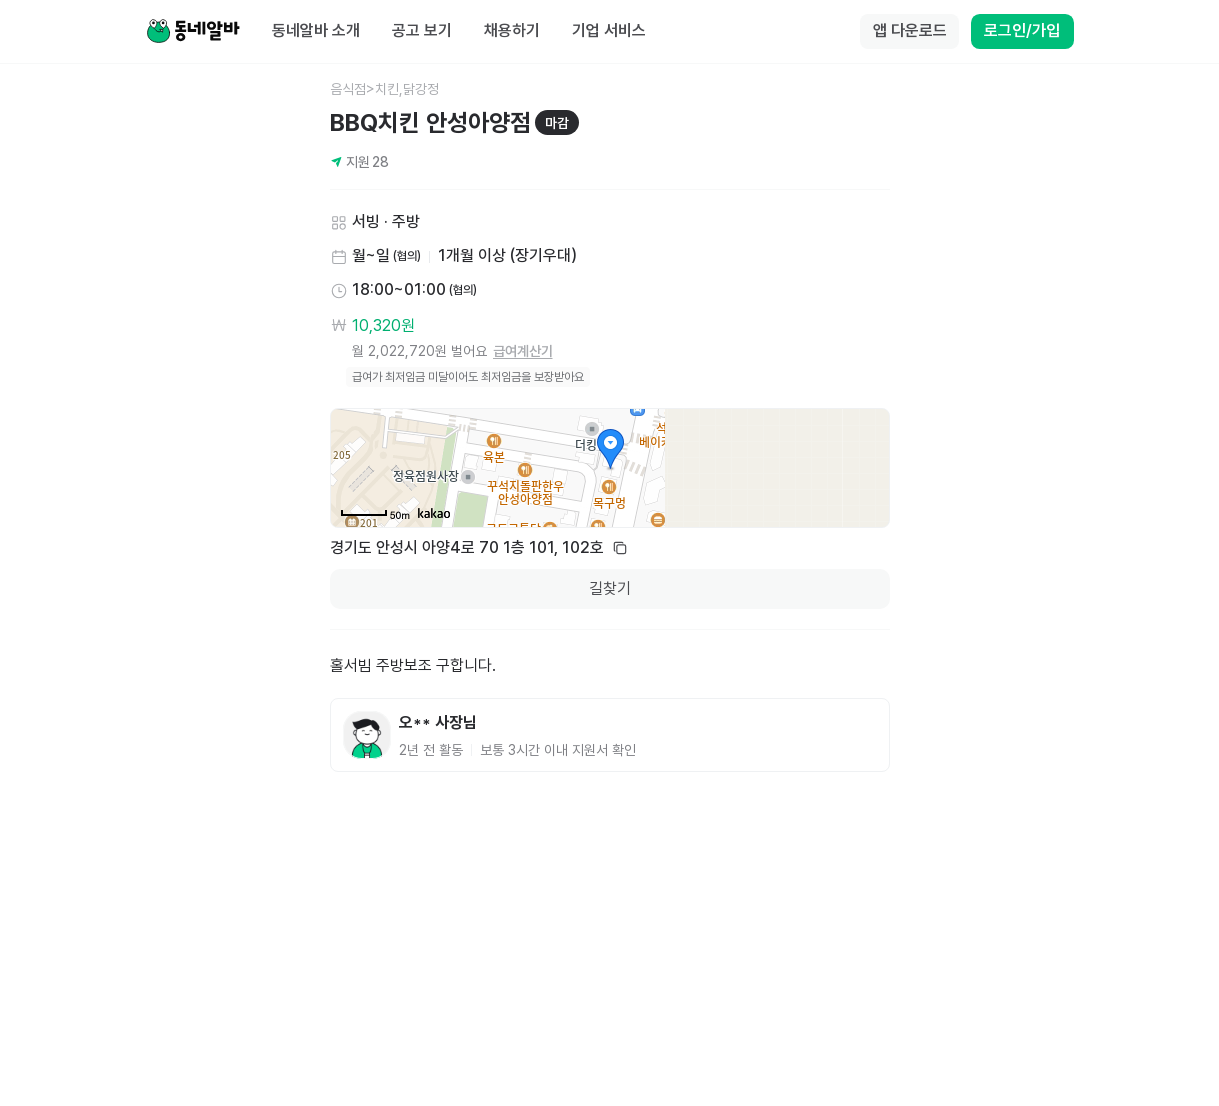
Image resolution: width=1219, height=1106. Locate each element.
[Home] (193, 32)
